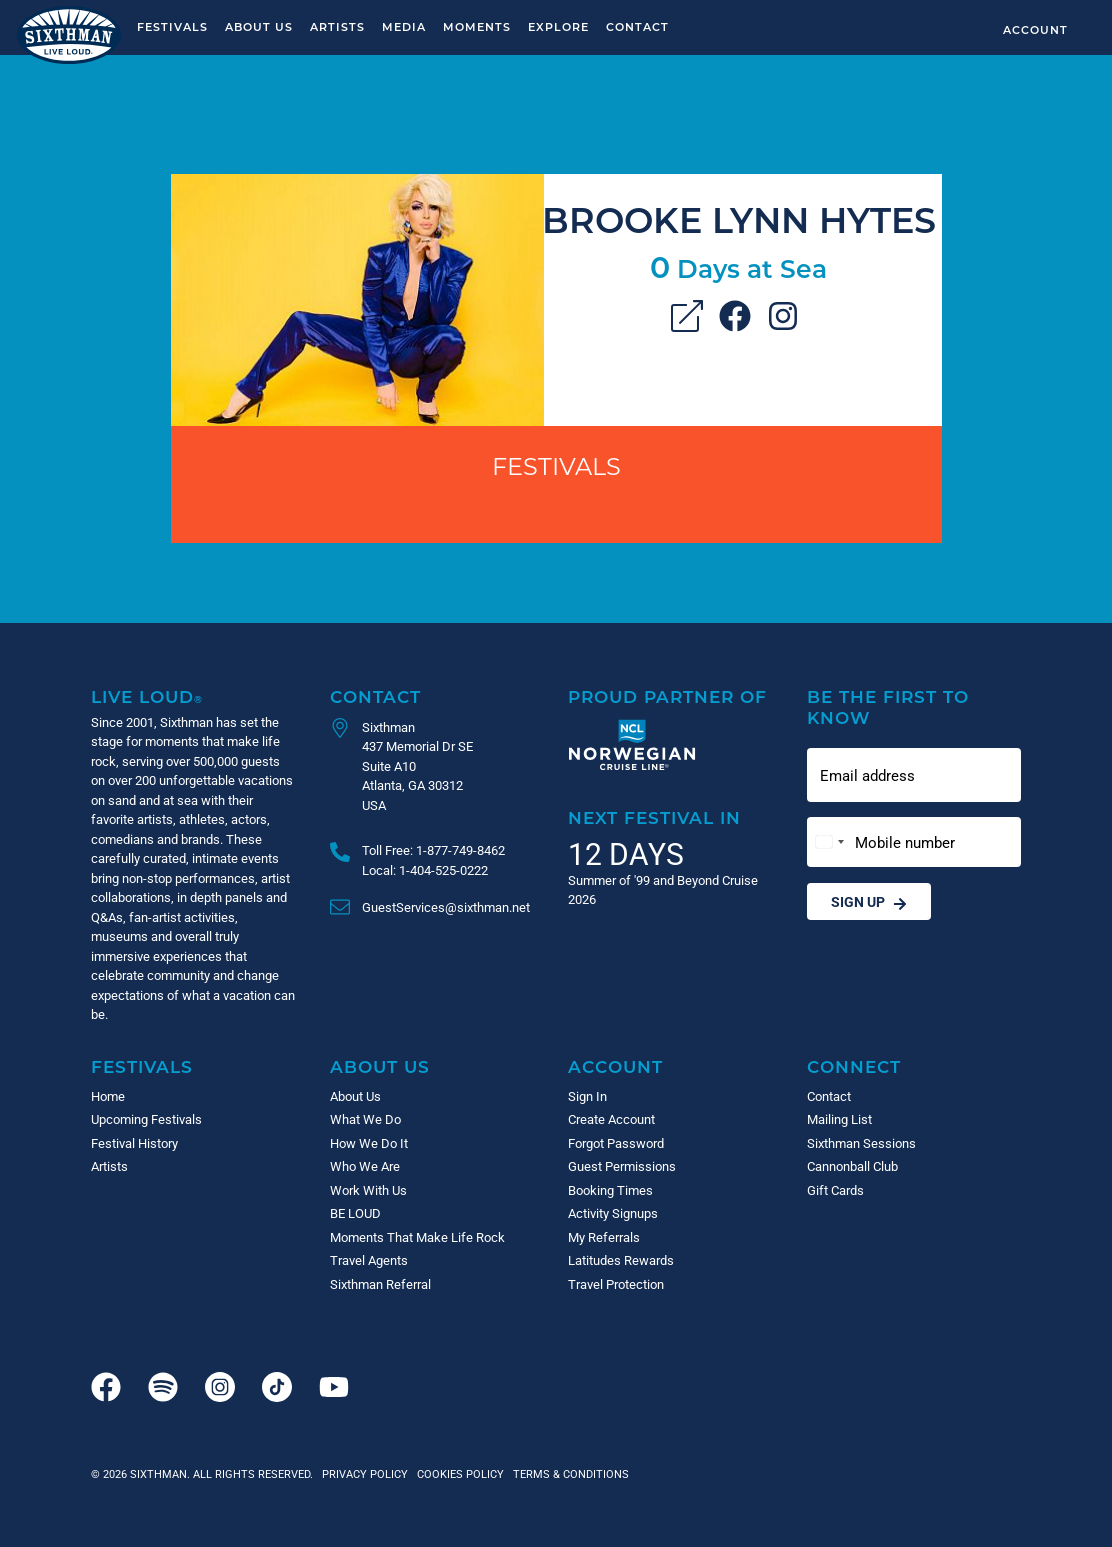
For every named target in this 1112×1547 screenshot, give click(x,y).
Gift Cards (835, 1190)
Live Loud (147, 696)
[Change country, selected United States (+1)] (829, 842)
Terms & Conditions (568, 1473)
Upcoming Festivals (146, 1119)
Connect (854, 1066)
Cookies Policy (457, 1473)
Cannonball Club (852, 1166)
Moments (477, 26)
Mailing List (839, 1119)
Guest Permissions (622, 1166)
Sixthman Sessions (861, 1143)
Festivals (172, 26)
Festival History (134, 1143)
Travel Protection (616, 1284)
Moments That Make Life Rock (417, 1237)
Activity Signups (613, 1213)
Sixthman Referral (380, 1284)
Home (108, 1096)
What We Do (365, 1119)
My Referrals (604, 1237)
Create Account (611, 1119)
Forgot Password (616, 1143)
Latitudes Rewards (621, 1260)
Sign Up (869, 901)
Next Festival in (654, 817)
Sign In (587, 1096)
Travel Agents (369, 1260)
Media (404, 26)
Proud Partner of (667, 696)
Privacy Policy (365, 1473)
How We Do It (369, 1143)
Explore (558, 26)
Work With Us (368, 1190)
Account (1035, 29)
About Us (259, 26)
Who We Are (365, 1166)
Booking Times (610, 1190)
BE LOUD (355, 1213)
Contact (637, 26)
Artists (337, 26)
